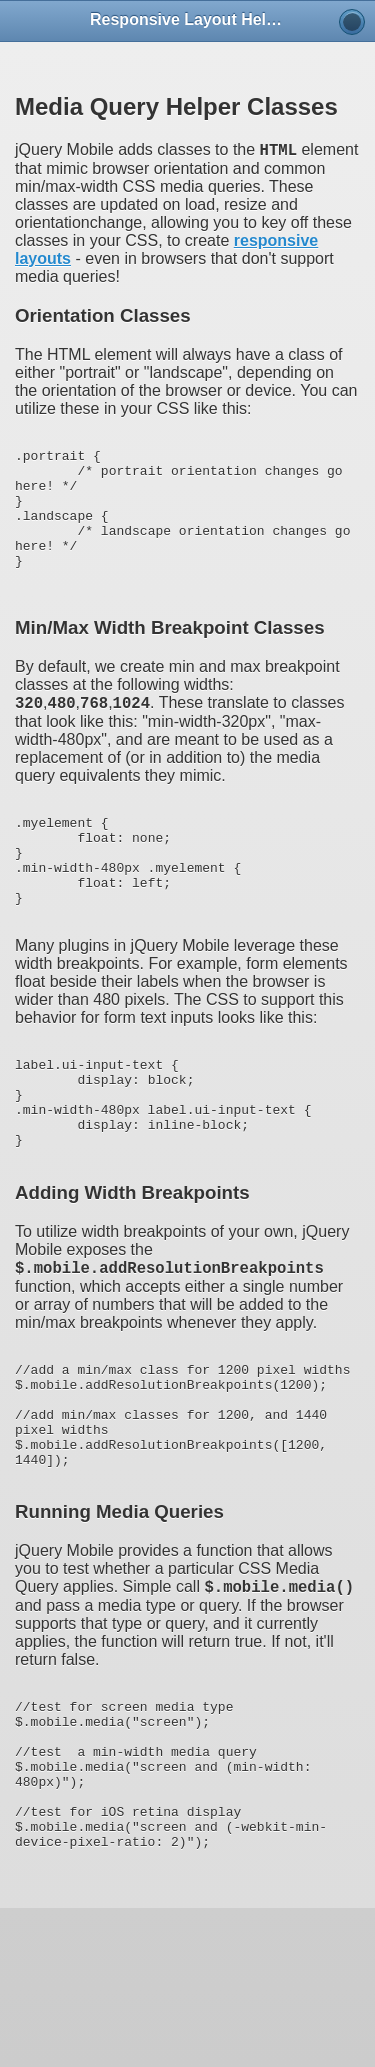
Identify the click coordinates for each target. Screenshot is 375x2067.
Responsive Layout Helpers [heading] (187, 19)
